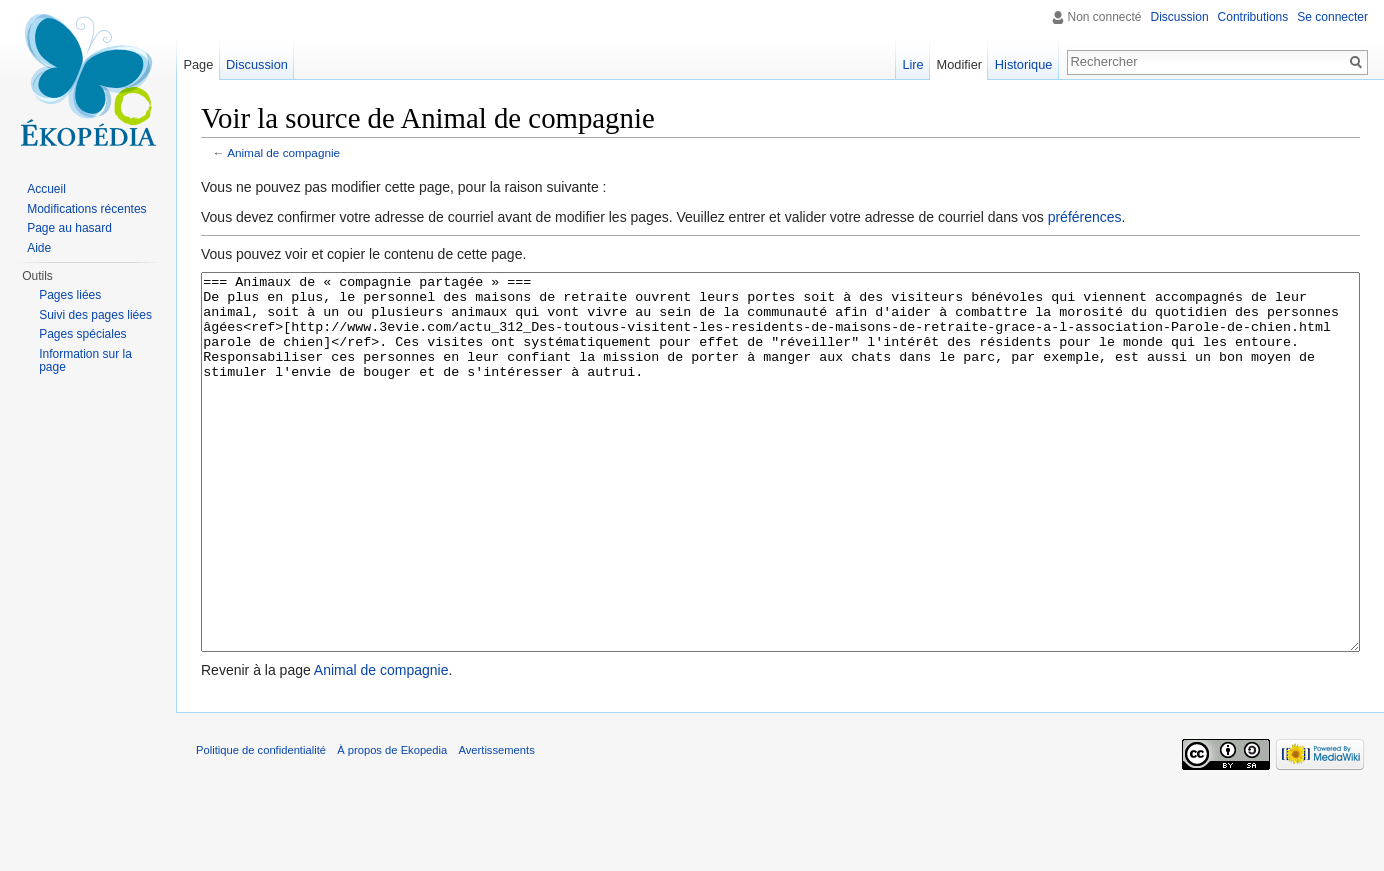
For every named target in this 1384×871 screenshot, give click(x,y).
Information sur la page (85, 361)
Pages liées (70, 295)
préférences (1085, 217)
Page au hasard (69, 228)
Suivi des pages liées (95, 315)
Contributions (1253, 17)
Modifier (960, 64)
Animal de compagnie (283, 152)
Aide (39, 248)
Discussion (1180, 17)
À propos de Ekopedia (392, 825)
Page (198, 64)
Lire (912, 64)
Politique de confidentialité (261, 825)
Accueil (46, 189)
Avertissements (496, 825)
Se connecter (1332, 17)
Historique (1024, 64)
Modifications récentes (86, 209)
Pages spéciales (82, 334)
